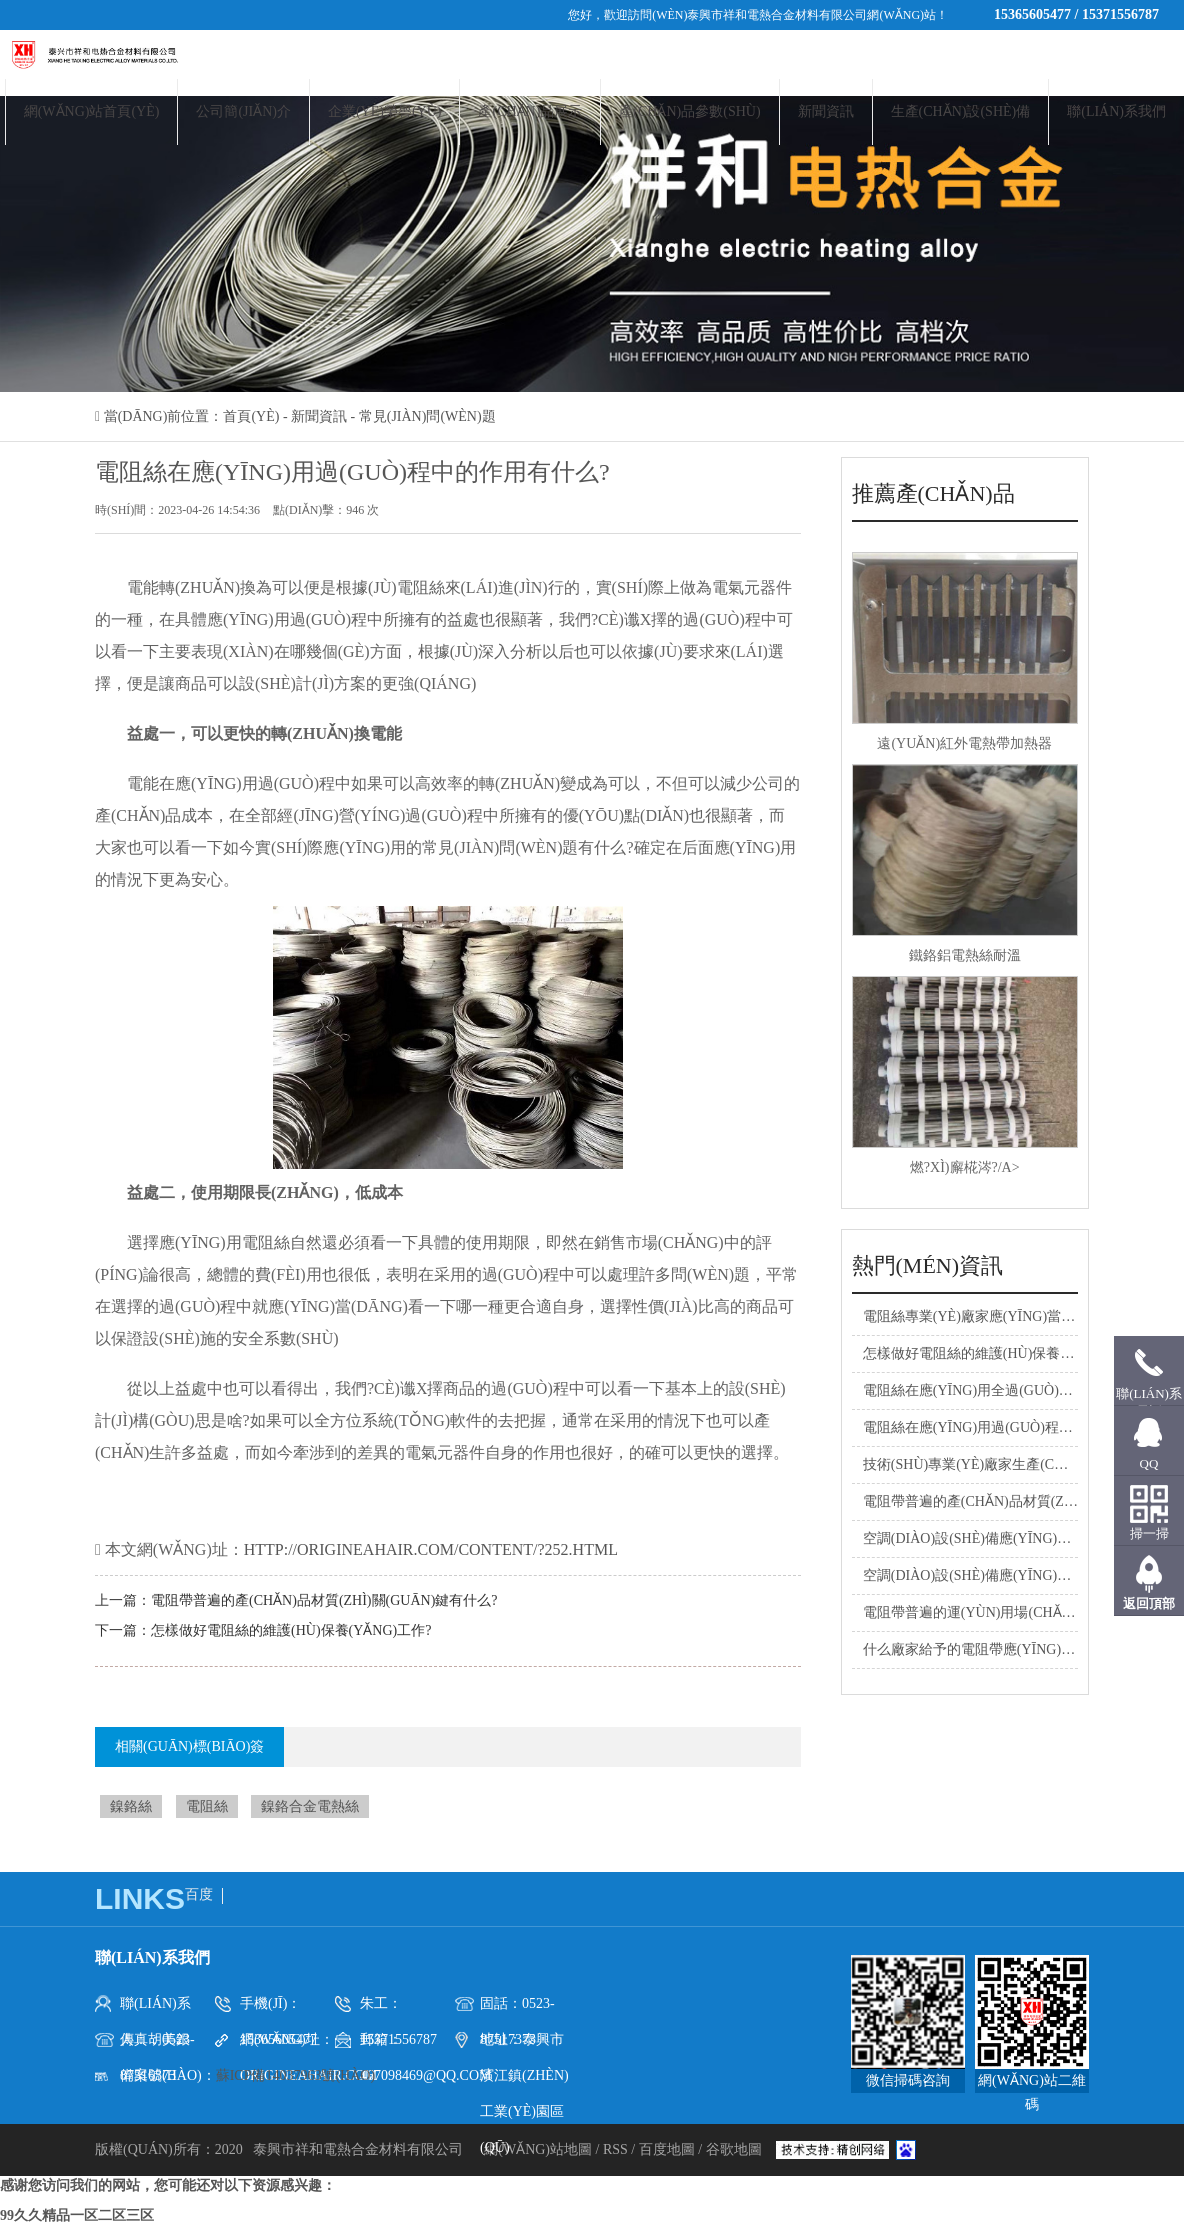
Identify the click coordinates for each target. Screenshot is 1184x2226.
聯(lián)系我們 (1116, 111)
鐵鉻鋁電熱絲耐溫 (965, 955)
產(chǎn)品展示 (530, 111)
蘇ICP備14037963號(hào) (295, 2075)
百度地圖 (667, 2149)
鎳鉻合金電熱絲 (310, 1806)
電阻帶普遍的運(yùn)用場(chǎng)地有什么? (1006, 1612)
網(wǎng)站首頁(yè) (92, 111)
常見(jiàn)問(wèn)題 (427, 416)
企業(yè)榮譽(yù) (385, 111)
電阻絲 (207, 1806)
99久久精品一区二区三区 (77, 2215)
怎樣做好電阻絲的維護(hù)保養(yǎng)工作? (291, 1630)
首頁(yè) (251, 416)
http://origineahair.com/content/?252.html (431, 1549)
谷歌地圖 (734, 2149)
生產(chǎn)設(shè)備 (961, 111)
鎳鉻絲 (131, 1806)
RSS (615, 2149)
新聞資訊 (826, 111)
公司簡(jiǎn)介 (243, 111)
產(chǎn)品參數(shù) (689, 111)
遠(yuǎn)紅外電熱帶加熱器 (964, 743)
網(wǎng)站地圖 (539, 2149)
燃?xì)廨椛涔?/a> (965, 1167)
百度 (199, 1894)
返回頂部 (1149, 1603)
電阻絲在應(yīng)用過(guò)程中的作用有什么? (1013, 1427)
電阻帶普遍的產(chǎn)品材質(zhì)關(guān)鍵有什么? (324, 1600)
